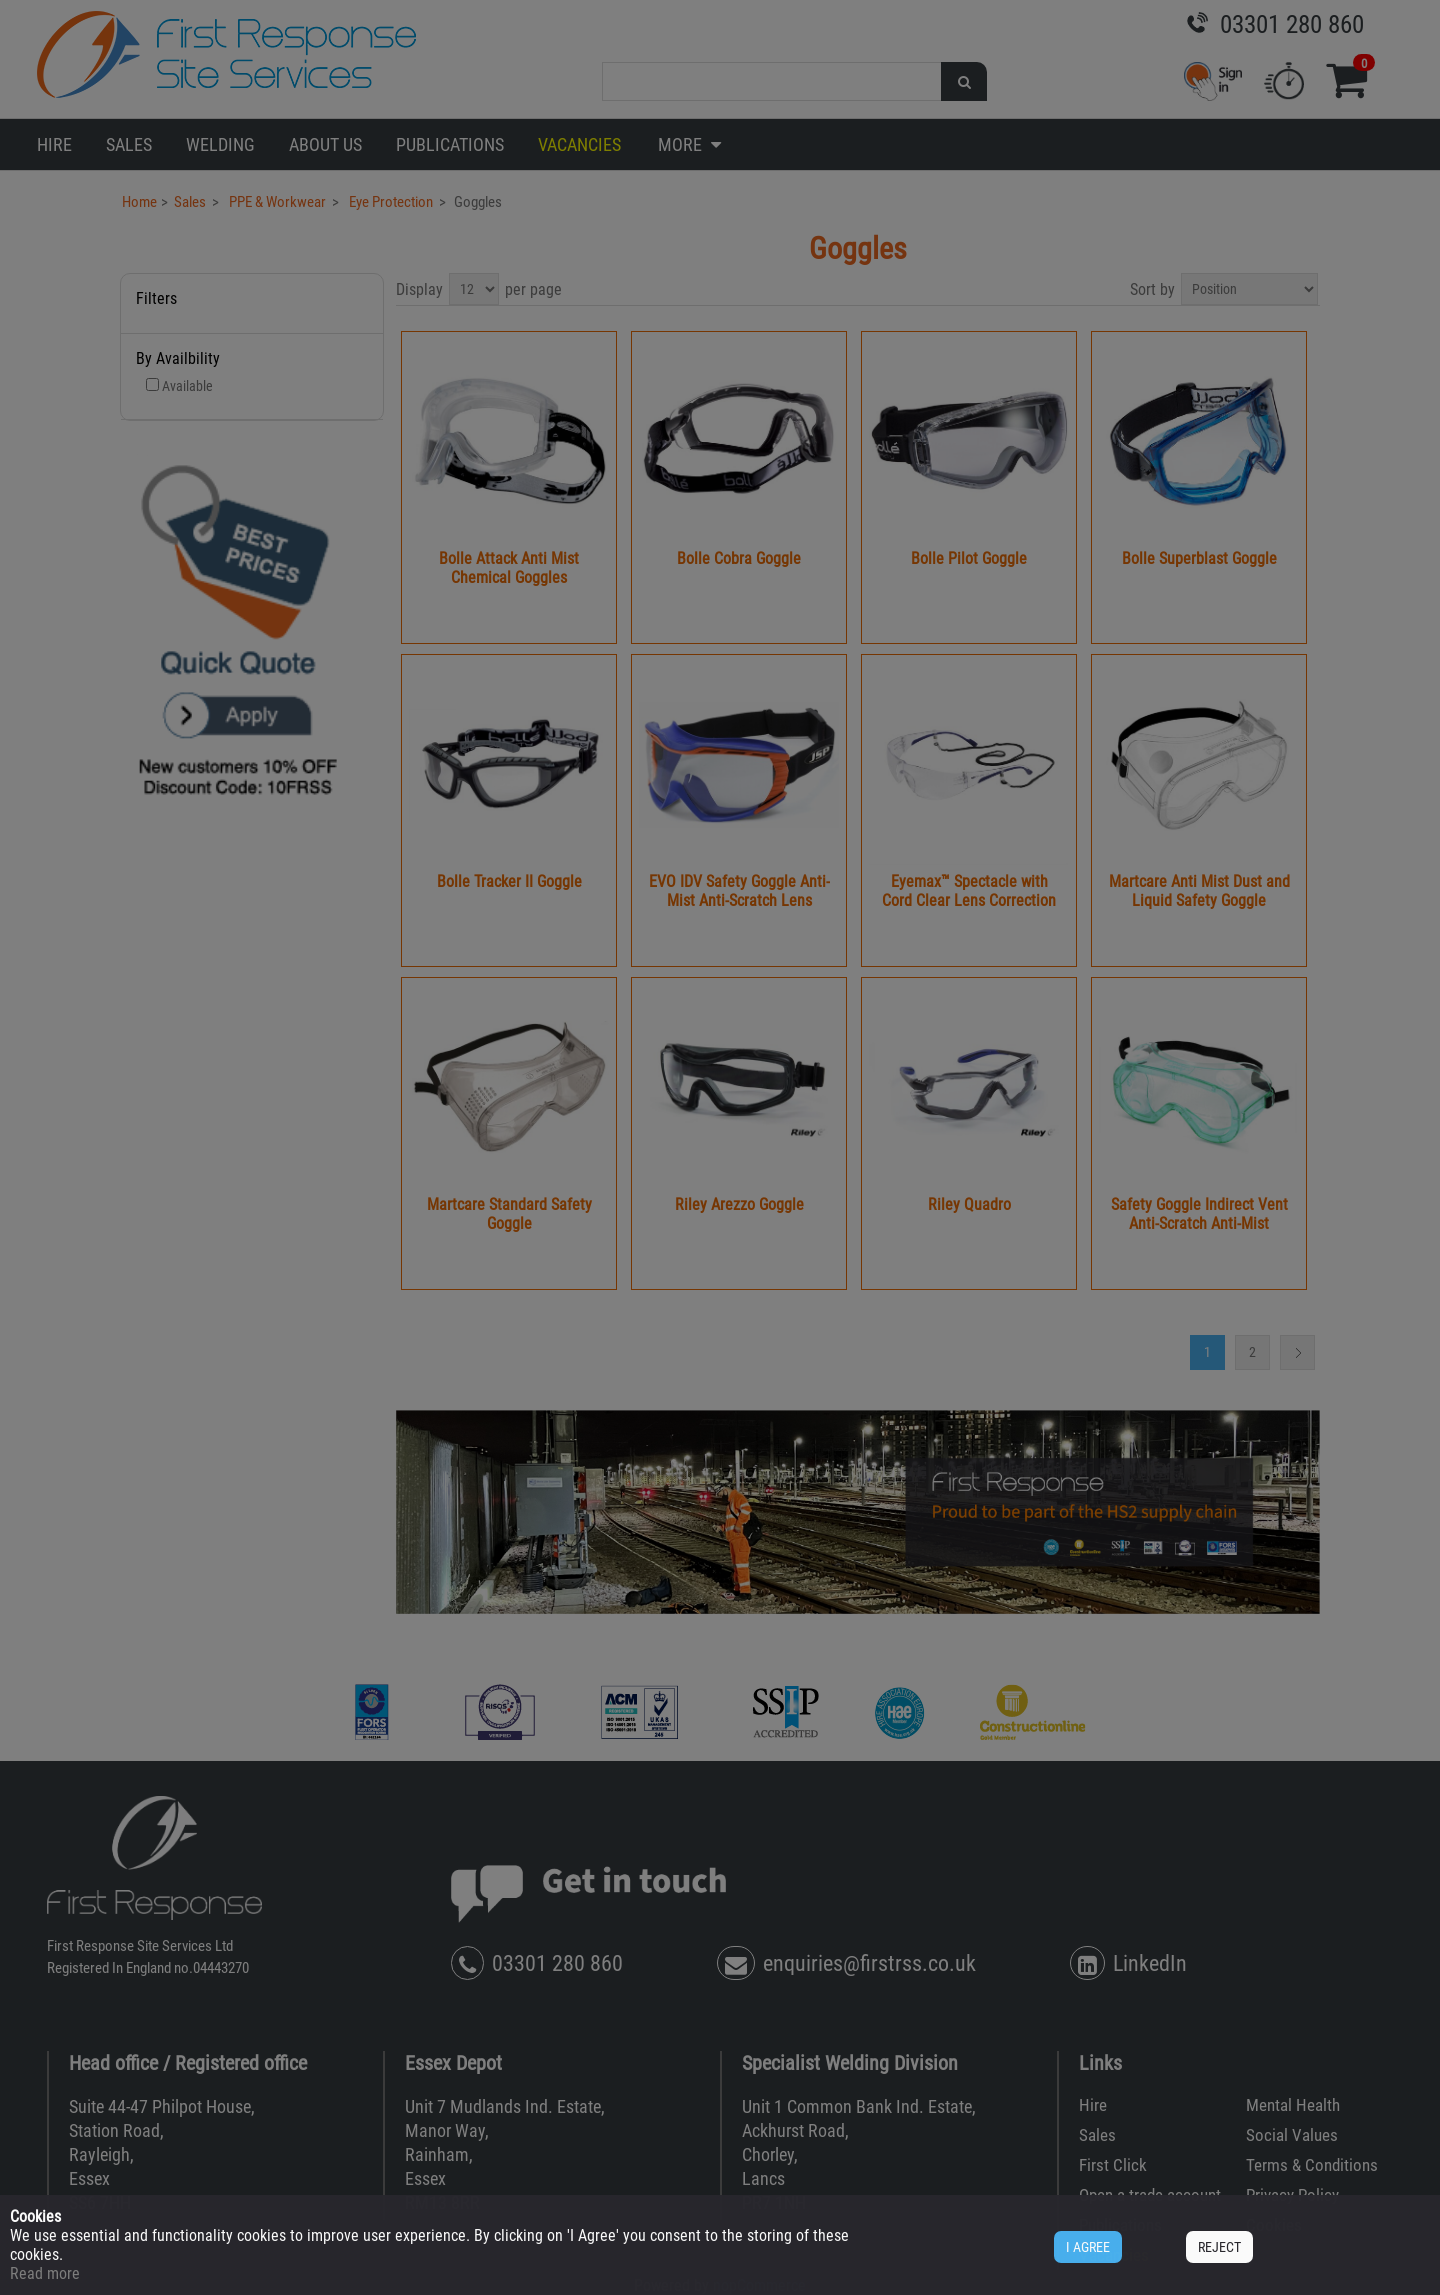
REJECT (1219, 2247)
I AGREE (1088, 2247)
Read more (45, 2273)
